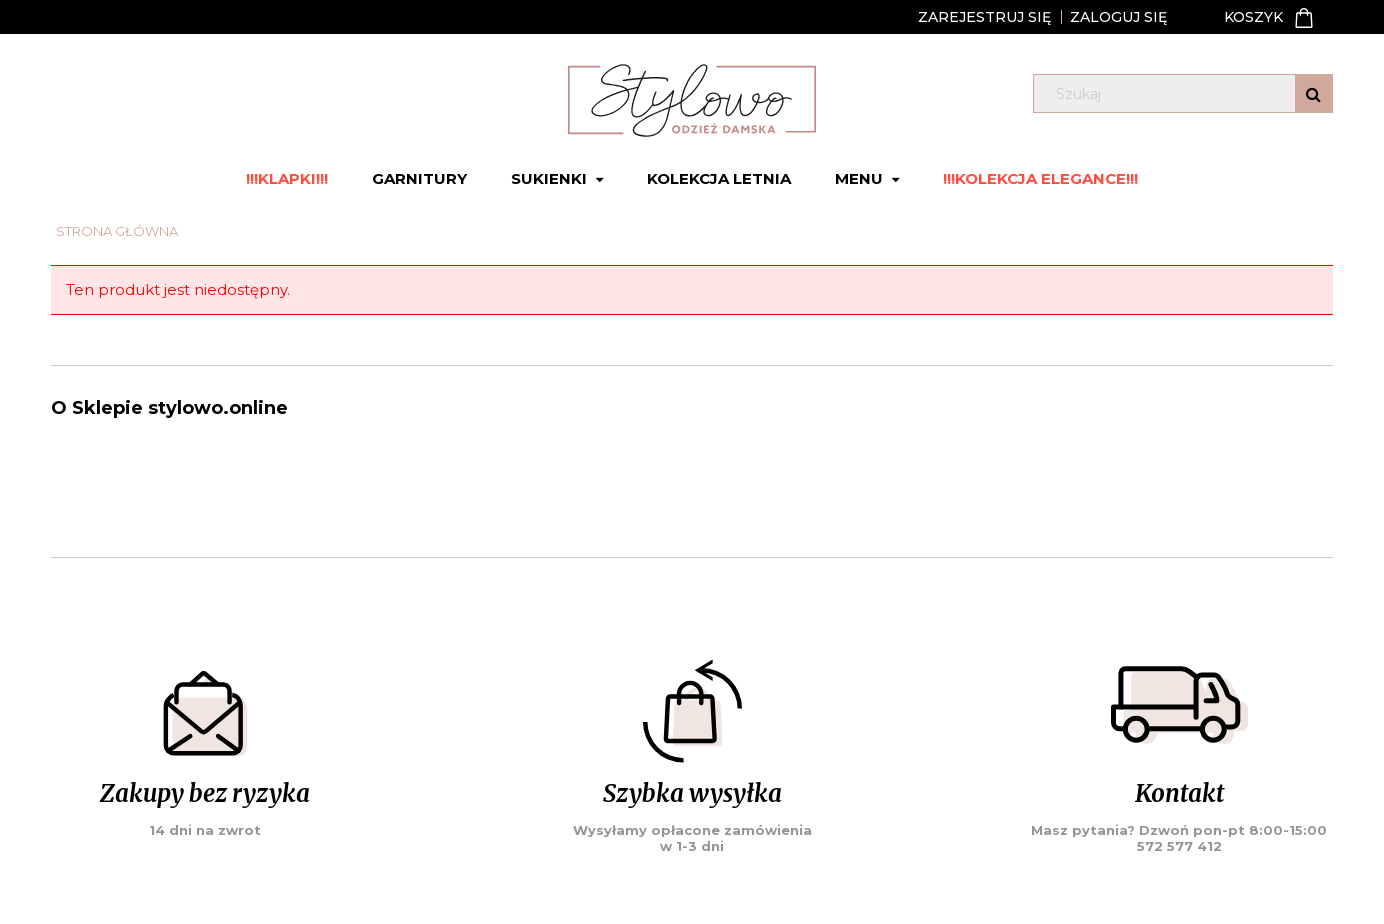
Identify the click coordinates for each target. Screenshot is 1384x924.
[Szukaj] (1313, 93)
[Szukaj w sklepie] (1186, 94)
